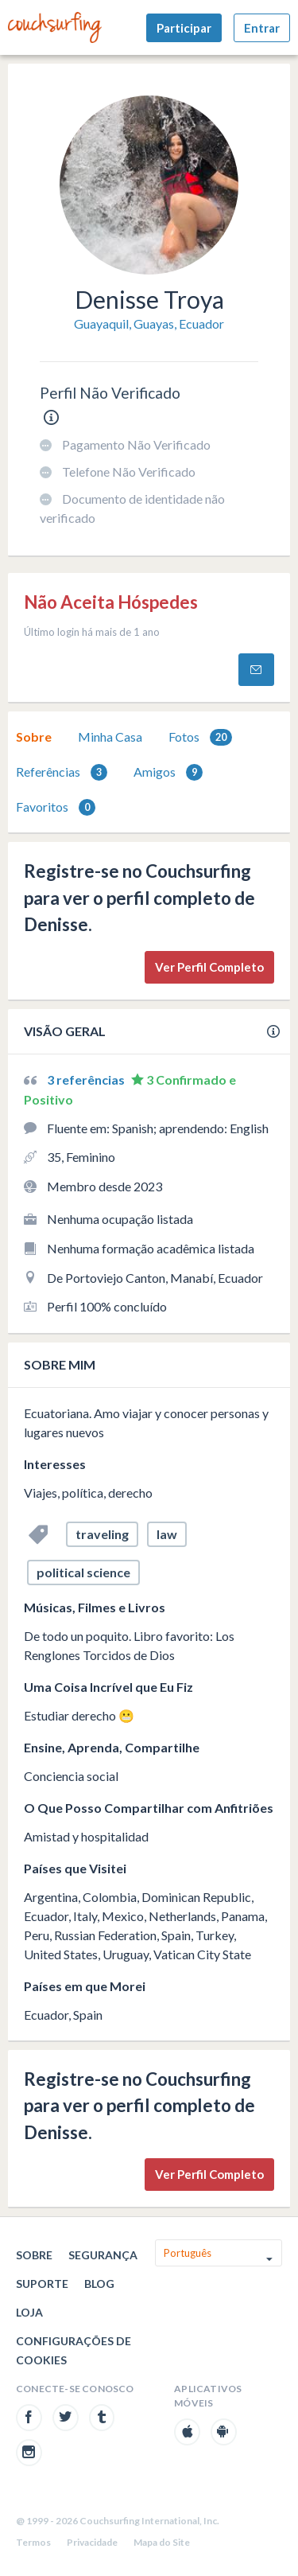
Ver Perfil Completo (209, 967)
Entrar (262, 28)
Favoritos (55, 807)
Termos (33, 2542)
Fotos (200, 737)
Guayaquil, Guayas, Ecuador (149, 323)
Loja (29, 2312)
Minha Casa (110, 736)
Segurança (102, 2255)
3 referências (87, 1079)
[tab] (34, 736)
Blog (99, 2283)
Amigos (168, 772)
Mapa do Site (162, 2542)
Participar (184, 28)
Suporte (42, 2283)
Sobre (34, 736)
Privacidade (92, 2542)
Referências (61, 772)
